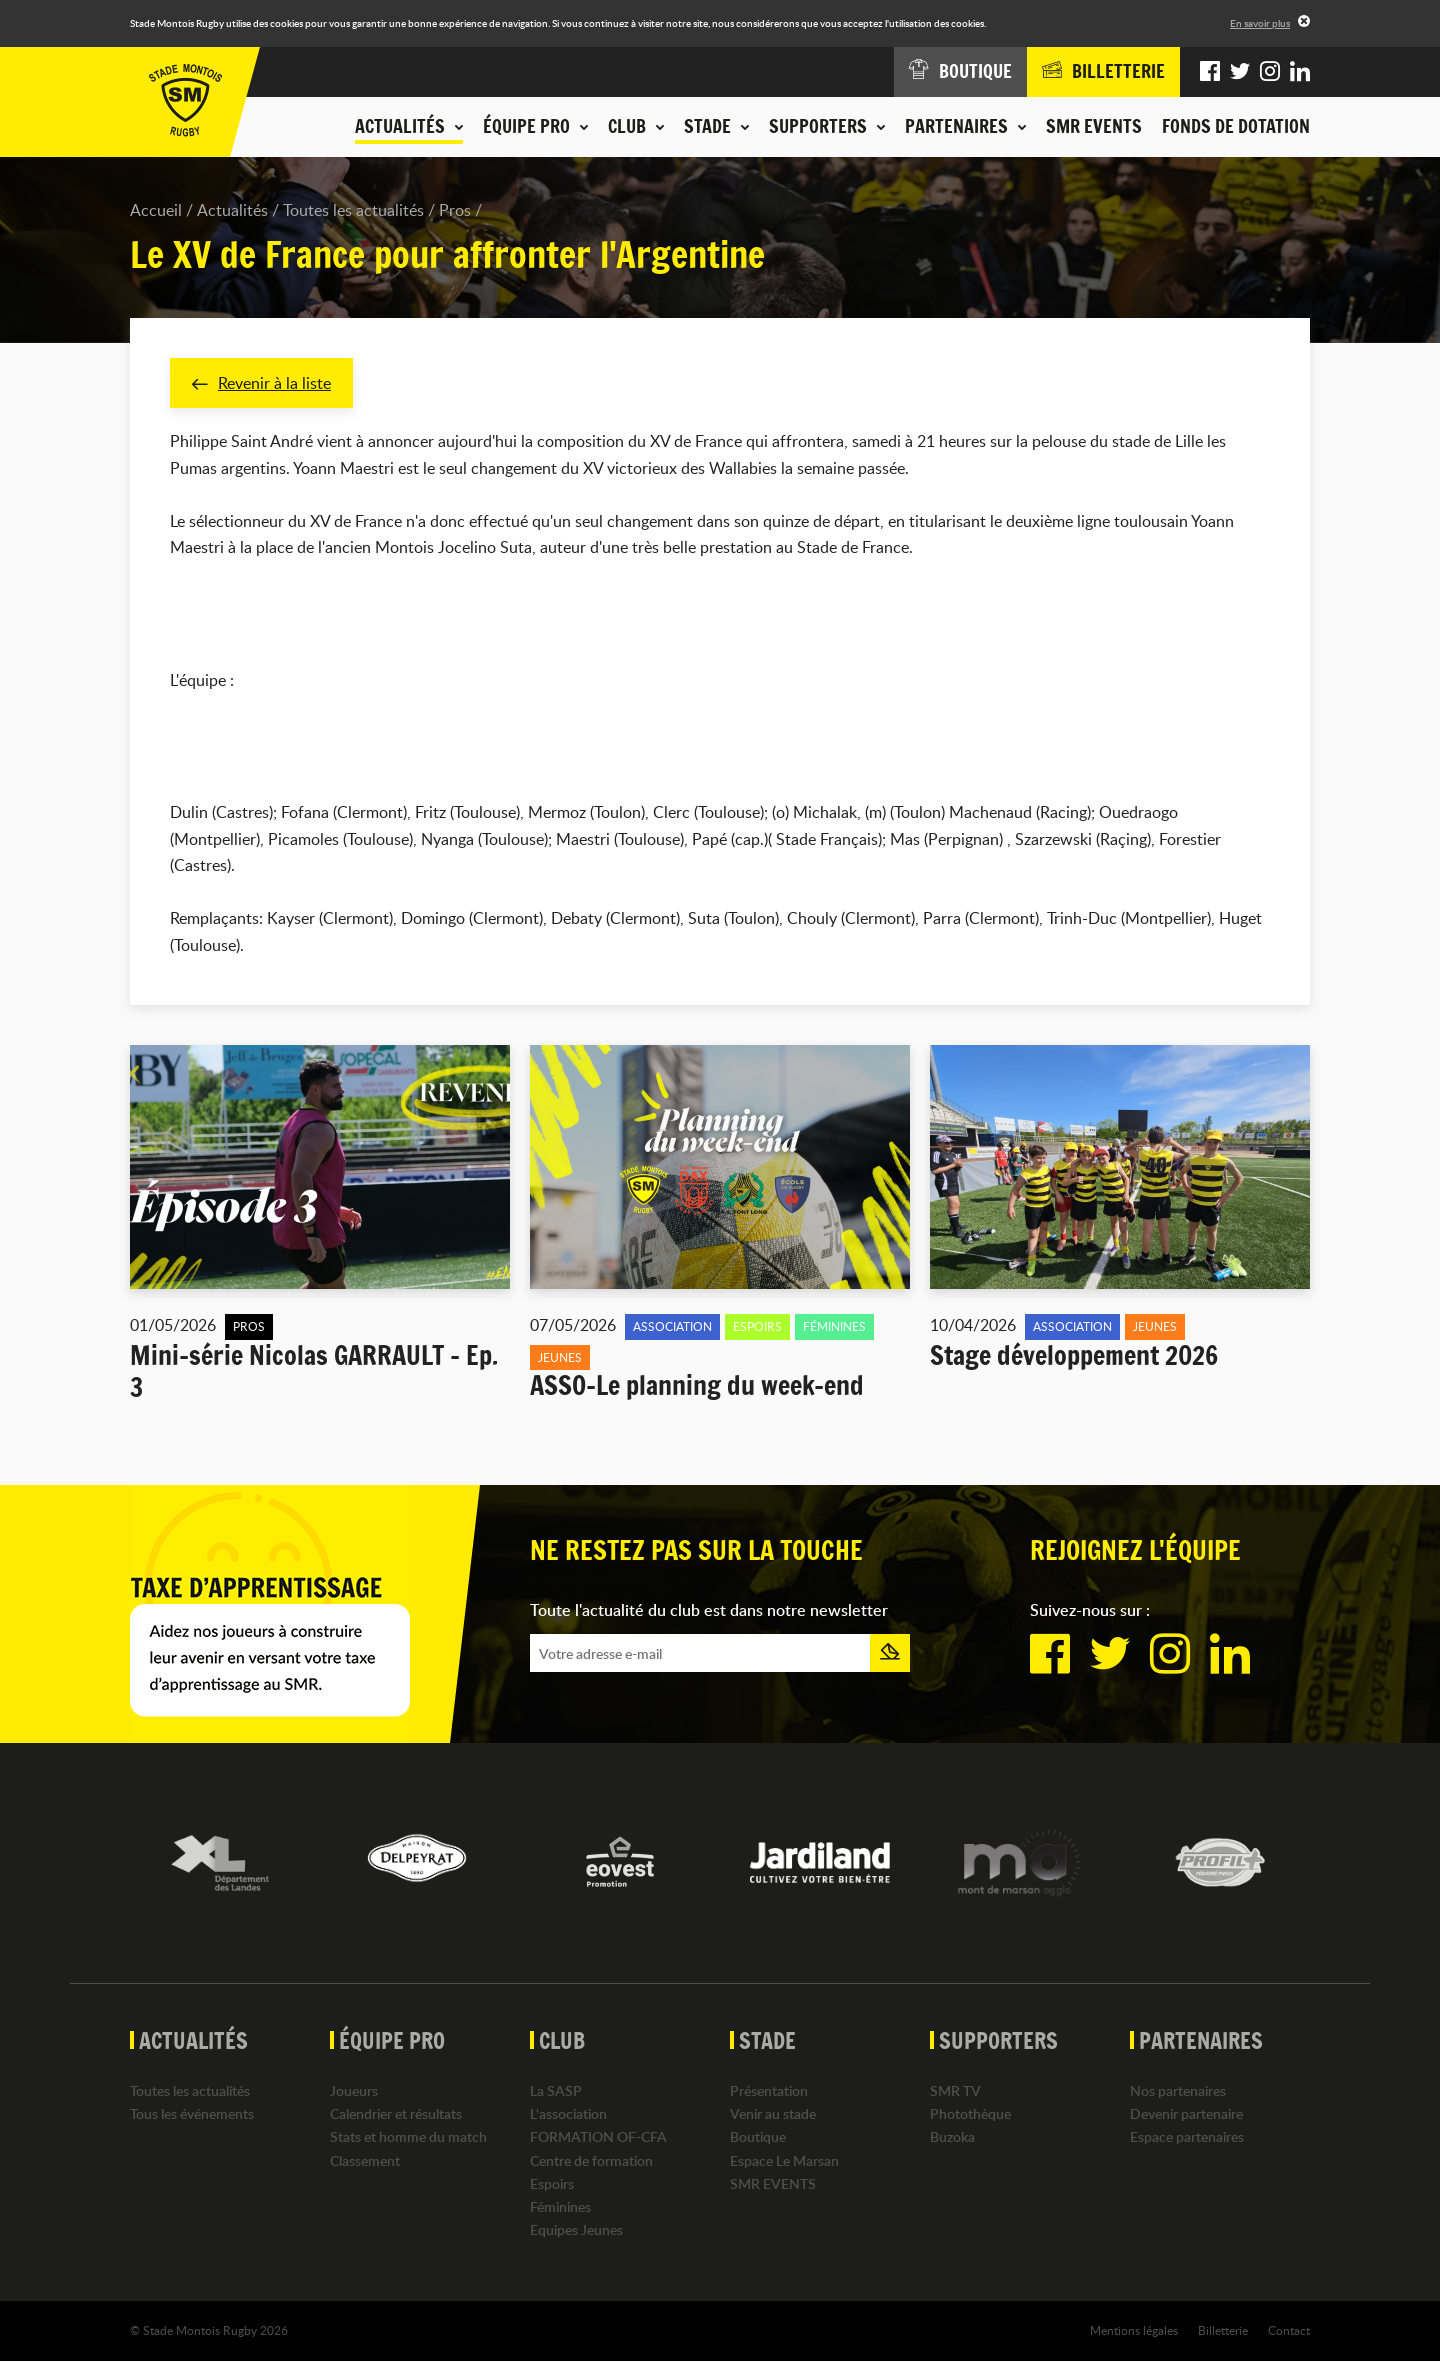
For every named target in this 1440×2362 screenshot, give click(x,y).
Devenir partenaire (1186, 2114)
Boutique (758, 2137)
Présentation (769, 2090)
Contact (1289, 2331)
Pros (455, 210)
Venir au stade (773, 2114)
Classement (365, 2160)
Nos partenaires (1178, 2090)
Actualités (232, 210)
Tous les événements (192, 2114)
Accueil (156, 210)
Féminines (560, 2206)
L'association (568, 2114)
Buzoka (952, 2137)
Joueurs (354, 2090)
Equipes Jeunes (576, 2230)
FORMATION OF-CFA (598, 2137)
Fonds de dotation (1236, 126)
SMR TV (955, 2090)
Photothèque (970, 2114)
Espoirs (552, 2183)
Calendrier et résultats (396, 2114)
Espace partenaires (1187, 2137)
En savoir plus (1260, 23)
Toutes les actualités (353, 210)
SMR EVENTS (1094, 126)
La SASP (556, 2090)
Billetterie (1223, 2331)
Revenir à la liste (261, 383)
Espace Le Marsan (784, 2160)
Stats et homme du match (408, 2137)
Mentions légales (1134, 2331)
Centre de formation (591, 2160)
